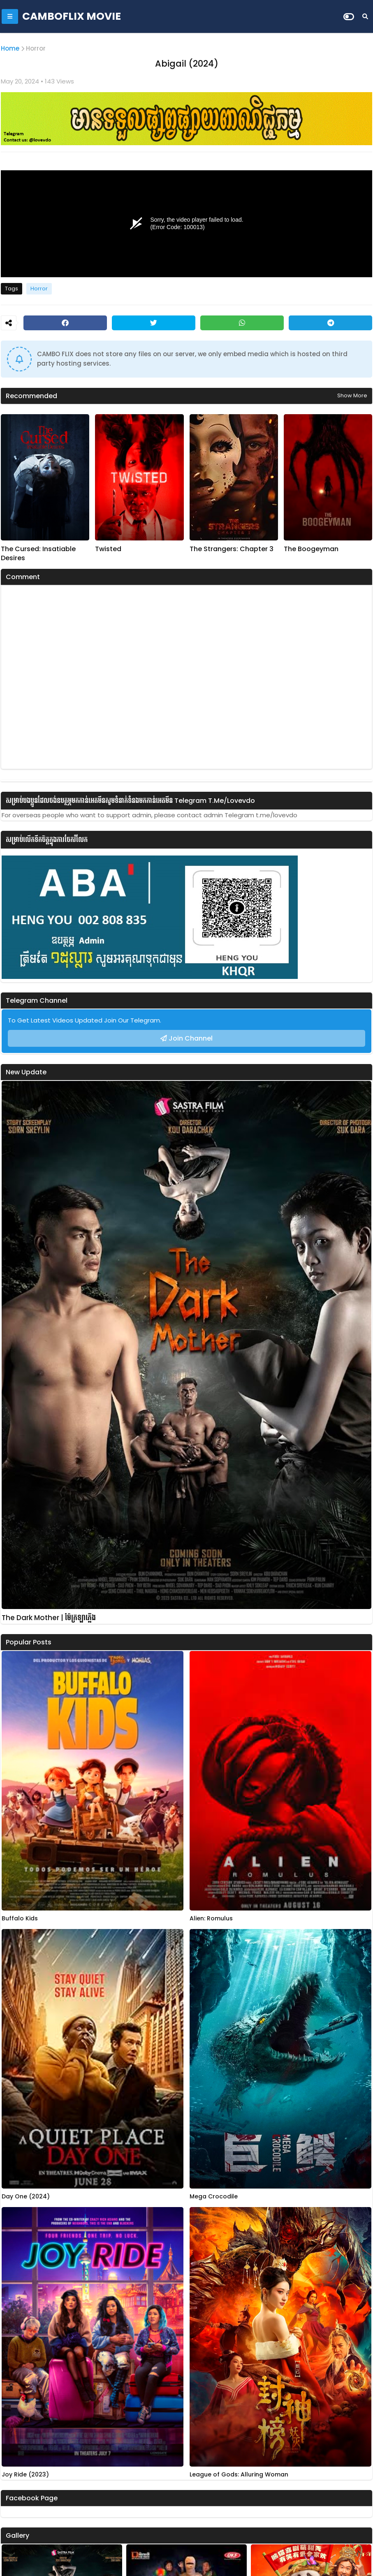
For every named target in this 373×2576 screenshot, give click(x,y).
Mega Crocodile (214, 2196)
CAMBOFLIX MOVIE (71, 16)
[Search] (365, 16)
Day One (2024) (26, 2196)
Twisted (108, 549)
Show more (352, 395)
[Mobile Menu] (10, 16)
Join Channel (191, 1038)
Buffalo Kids (20, 1918)
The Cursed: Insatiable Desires (38, 554)
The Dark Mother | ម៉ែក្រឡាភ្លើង (49, 1618)
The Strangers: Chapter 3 (231, 549)
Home (10, 48)
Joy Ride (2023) (25, 2475)
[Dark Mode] (348, 16)
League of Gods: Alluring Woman (239, 2475)
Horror (36, 48)
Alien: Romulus (211, 1918)
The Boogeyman (311, 549)
